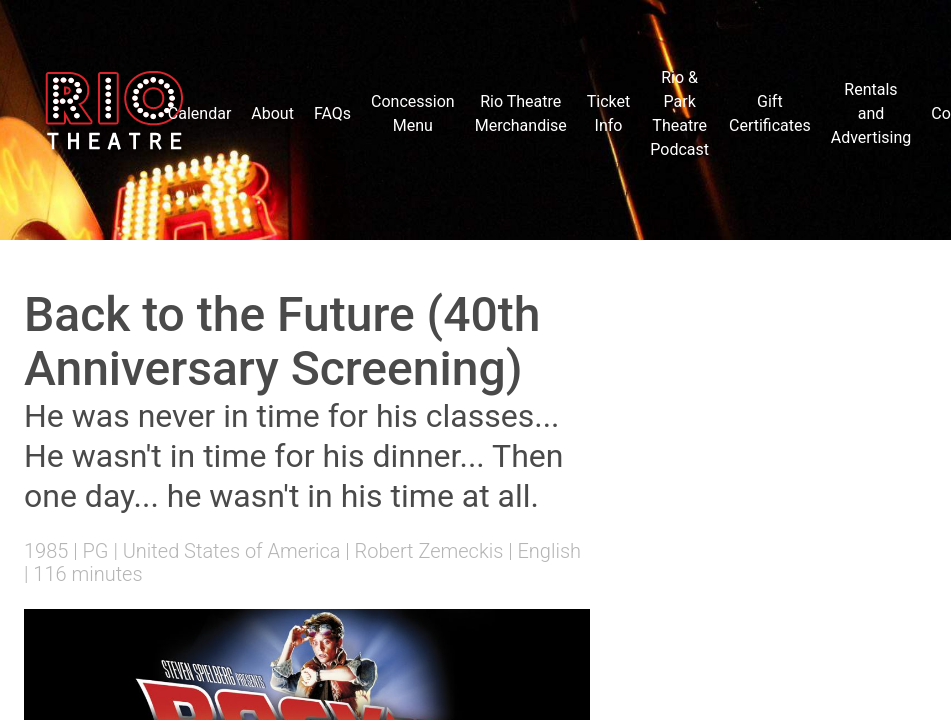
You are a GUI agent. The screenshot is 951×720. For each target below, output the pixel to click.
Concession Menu (413, 113)
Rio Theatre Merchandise (521, 113)
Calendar (199, 113)
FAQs (332, 113)
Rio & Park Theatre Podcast (679, 113)
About (272, 113)
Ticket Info (608, 113)
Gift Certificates (770, 113)
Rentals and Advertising (871, 113)
